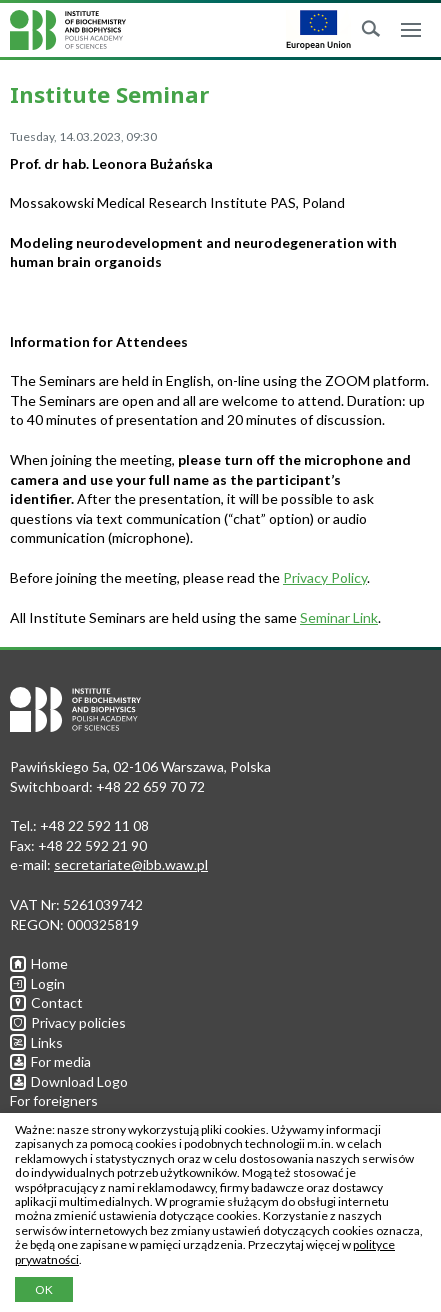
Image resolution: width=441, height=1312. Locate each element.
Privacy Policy (325, 577)
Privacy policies (68, 1022)
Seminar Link (339, 617)
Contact (46, 1002)
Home (39, 963)
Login (37, 983)
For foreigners (54, 1100)
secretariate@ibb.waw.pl (131, 864)
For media (50, 1061)
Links (36, 1042)
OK (44, 1289)
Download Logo (69, 1081)
